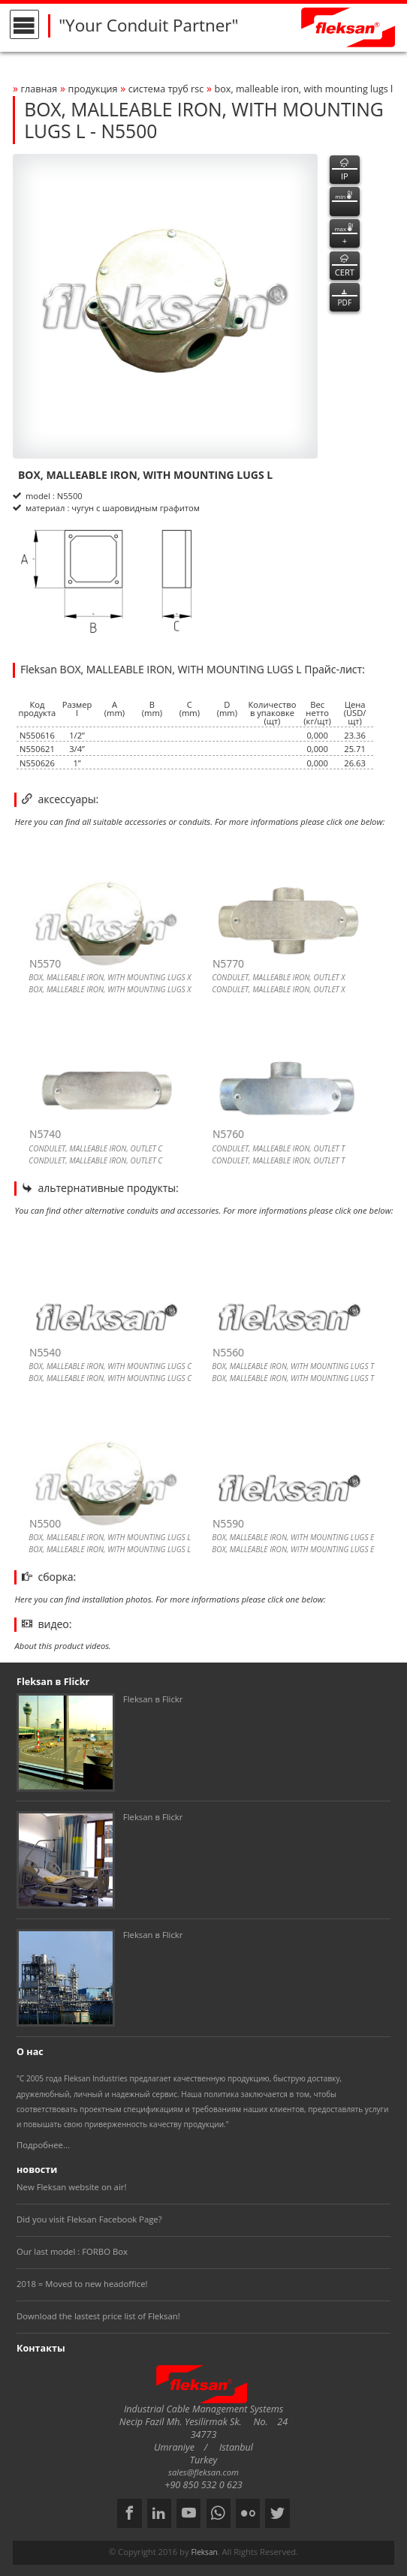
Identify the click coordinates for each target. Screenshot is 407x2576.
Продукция (93, 89)
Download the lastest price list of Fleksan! (98, 2316)
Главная (39, 89)
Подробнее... (43, 2144)
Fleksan (204, 2552)
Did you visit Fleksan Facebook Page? (89, 2219)
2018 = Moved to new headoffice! (82, 2283)
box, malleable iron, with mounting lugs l (304, 89)
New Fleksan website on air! (71, 2186)
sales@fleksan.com (203, 2472)
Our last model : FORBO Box (72, 2251)
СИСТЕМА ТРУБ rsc (166, 89)
